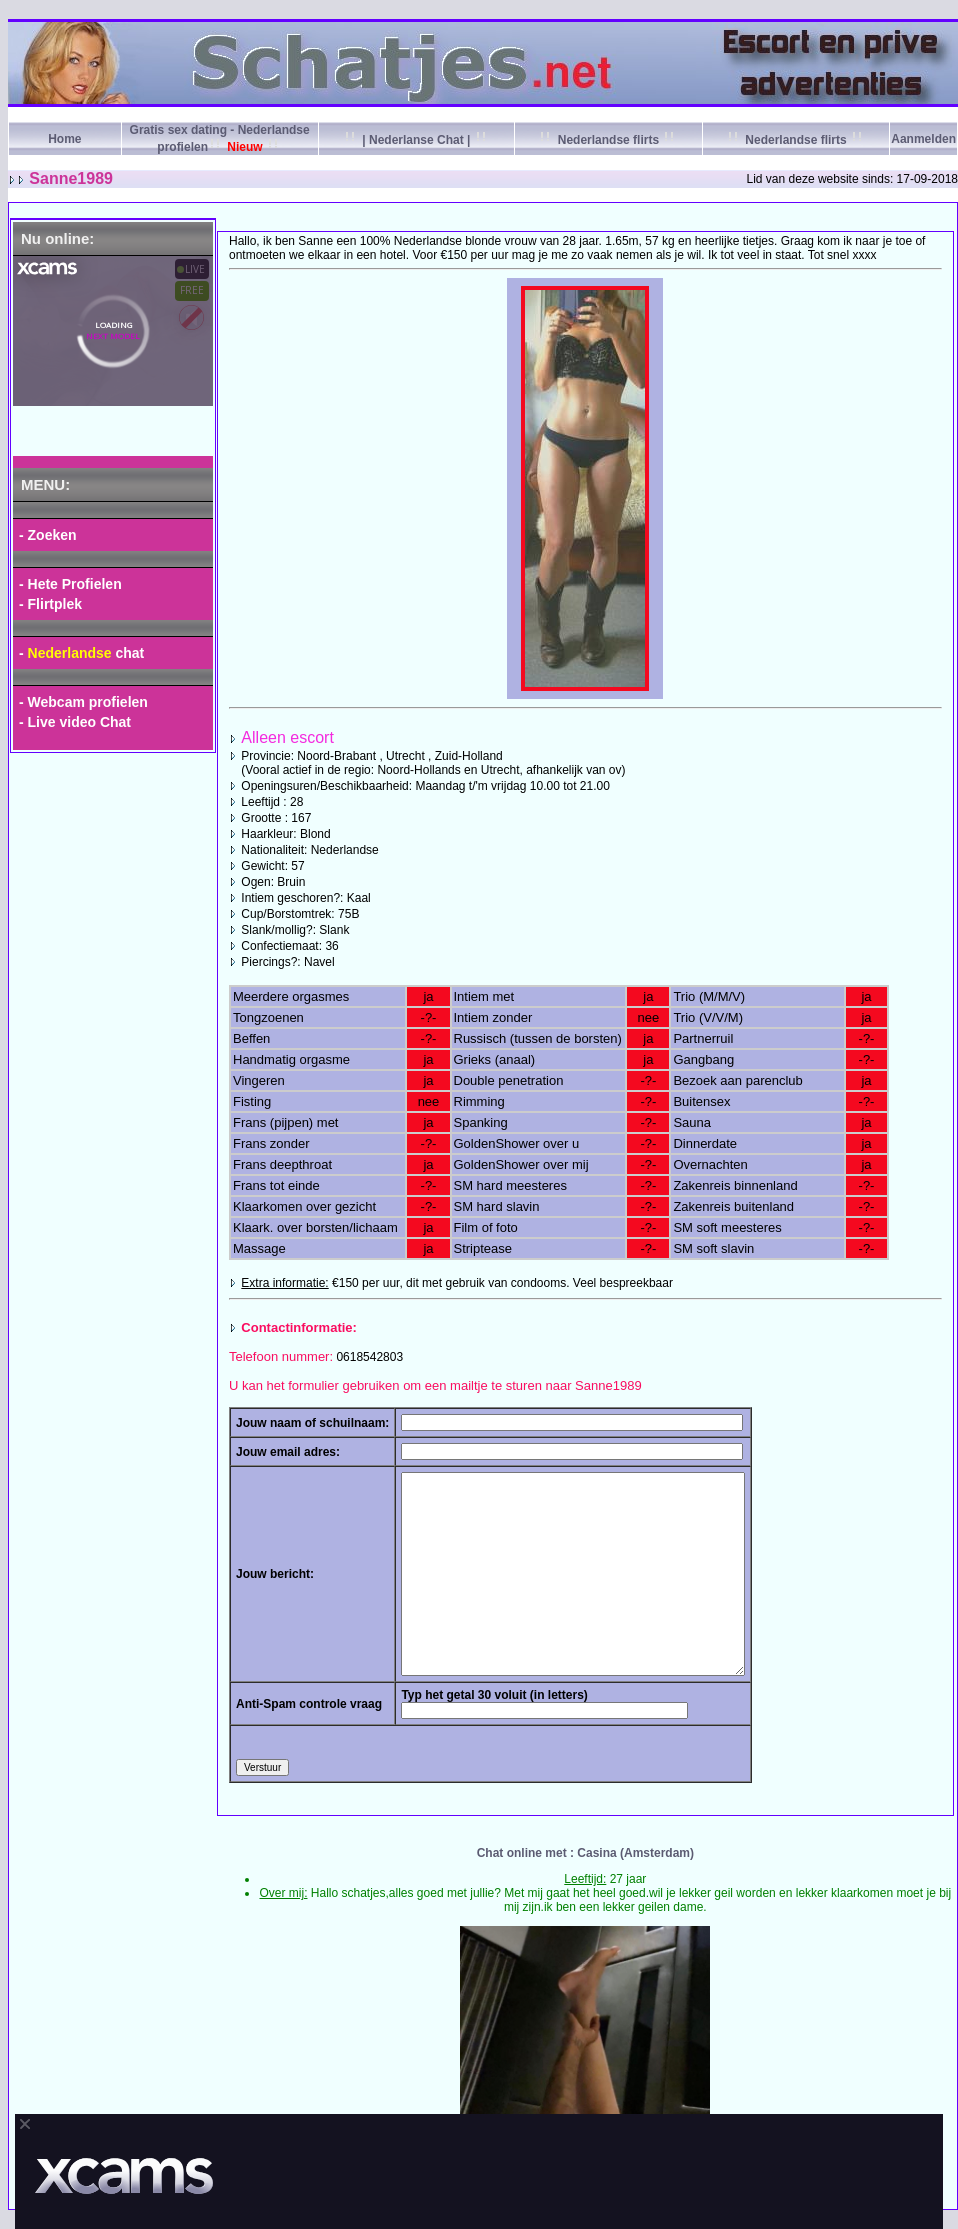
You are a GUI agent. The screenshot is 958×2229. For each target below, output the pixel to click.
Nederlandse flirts (608, 140)
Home (64, 139)
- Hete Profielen (70, 584)
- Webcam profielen (83, 702)
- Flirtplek (50, 604)
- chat (81, 653)
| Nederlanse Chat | (416, 140)
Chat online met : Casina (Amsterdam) (585, 1853)
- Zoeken (48, 535)
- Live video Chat (75, 722)
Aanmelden (923, 139)
